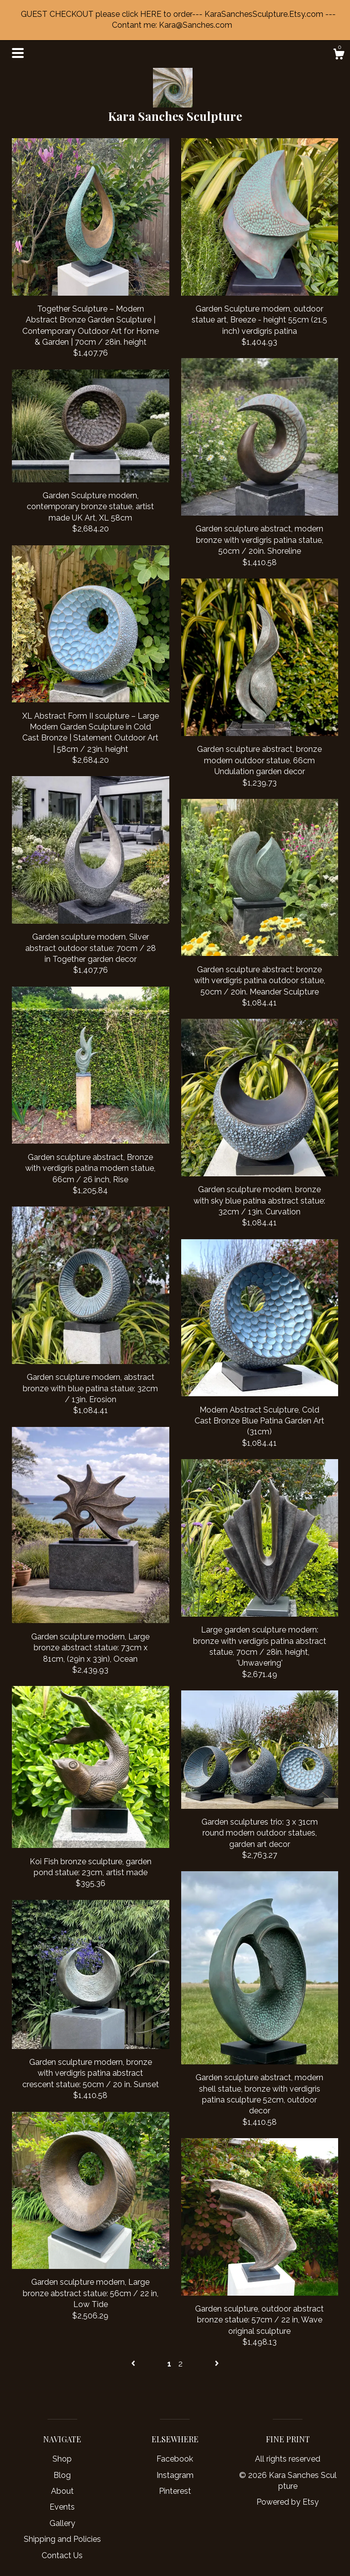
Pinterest (175, 2491)
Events (62, 2507)
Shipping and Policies (62, 2539)
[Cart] (338, 55)
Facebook (174, 2459)
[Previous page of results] (134, 2363)
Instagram (175, 2475)
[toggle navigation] (18, 53)
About (62, 2491)
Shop (62, 2459)
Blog (62, 2475)
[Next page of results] (216, 2363)
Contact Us (62, 2555)
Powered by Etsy (287, 2502)
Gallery (62, 2523)
